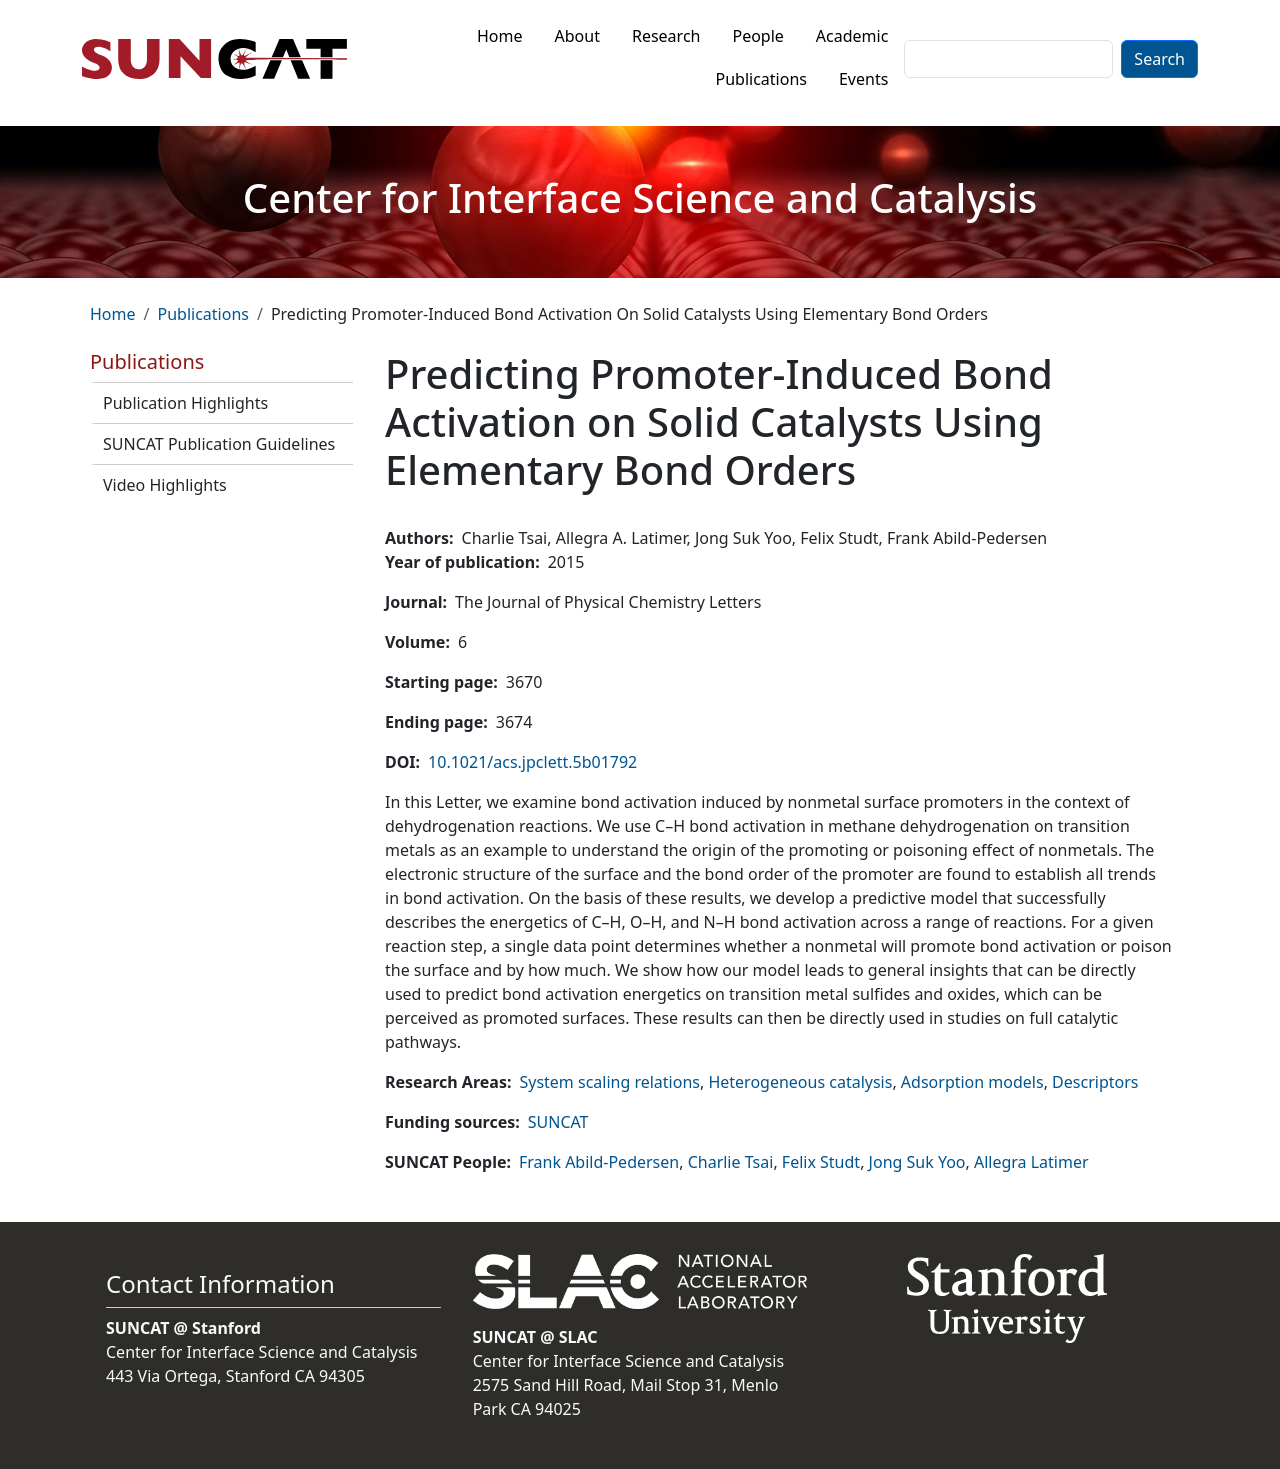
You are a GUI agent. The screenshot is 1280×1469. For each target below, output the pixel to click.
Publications (761, 79)
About (577, 36)
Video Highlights (165, 485)
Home (500, 36)
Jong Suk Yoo (917, 1162)
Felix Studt (821, 1162)
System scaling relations (609, 1082)
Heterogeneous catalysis (800, 1082)
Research (666, 36)
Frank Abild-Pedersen (599, 1162)
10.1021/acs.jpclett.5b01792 (532, 762)
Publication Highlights (185, 403)
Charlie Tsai (731, 1162)
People (757, 36)
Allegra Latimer (1031, 1162)
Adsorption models (972, 1082)
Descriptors (1095, 1082)
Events (863, 79)
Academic (852, 36)
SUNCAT (558, 1122)
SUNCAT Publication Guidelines (219, 444)
